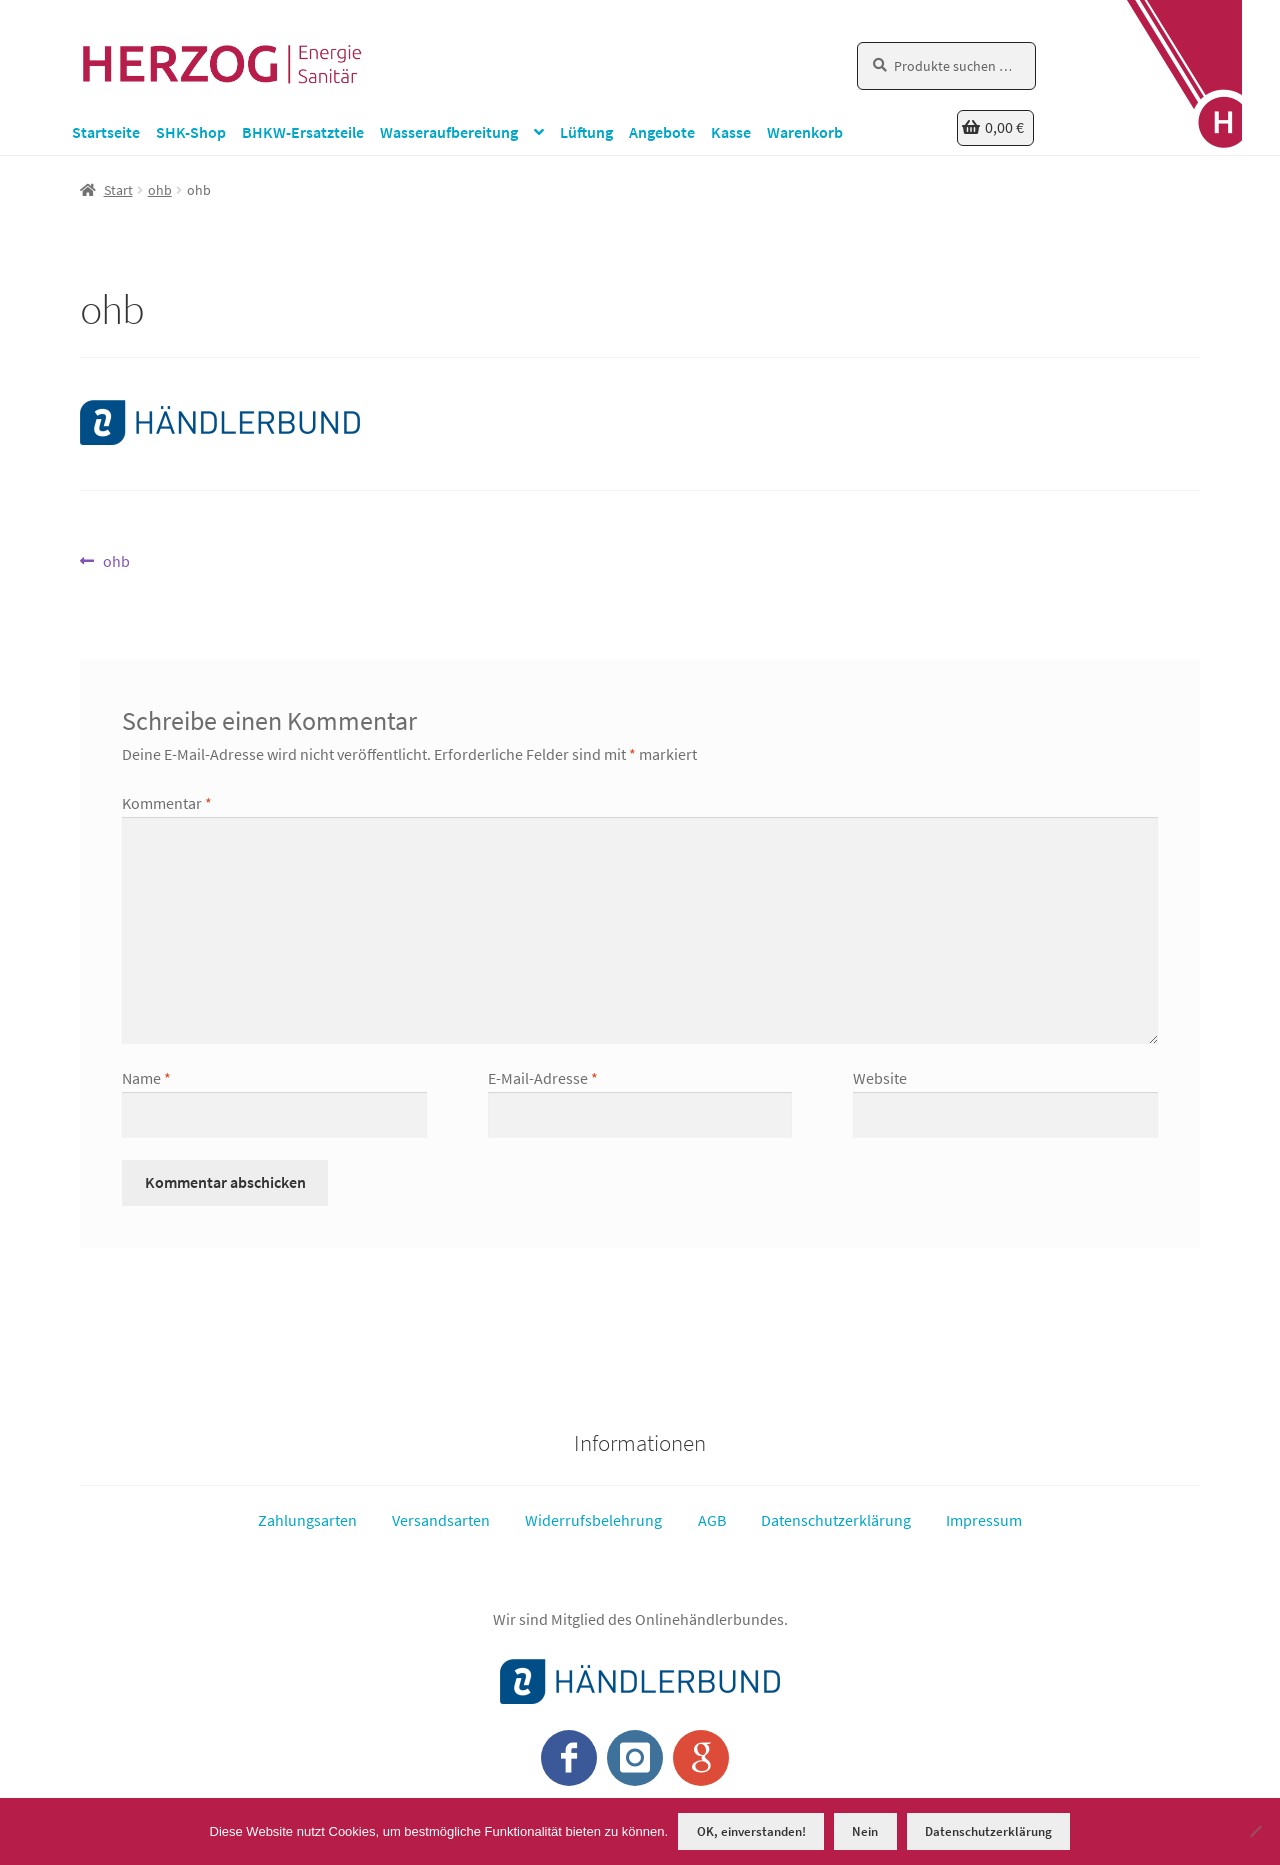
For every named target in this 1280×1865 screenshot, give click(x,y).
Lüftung (586, 132)
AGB (712, 1520)
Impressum (984, 1520)
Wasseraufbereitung (449, 132)
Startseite (106, 132)
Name (146, 1078)
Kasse (731, 132)
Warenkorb (805, 132)
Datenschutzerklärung (836, 1520)
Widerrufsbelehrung (593, 1520)
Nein (865, 1831)
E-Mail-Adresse (543, 1078)
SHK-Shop (191, 132)
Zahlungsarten (307, 1520)
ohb (160, 190)
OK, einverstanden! (751, 1831)
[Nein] (1255, 1831)
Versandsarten (441, 1520)
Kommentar (167, 803)
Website (880, 1078)
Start (118, 190)
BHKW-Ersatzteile (303, 132)
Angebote (662, 132)
